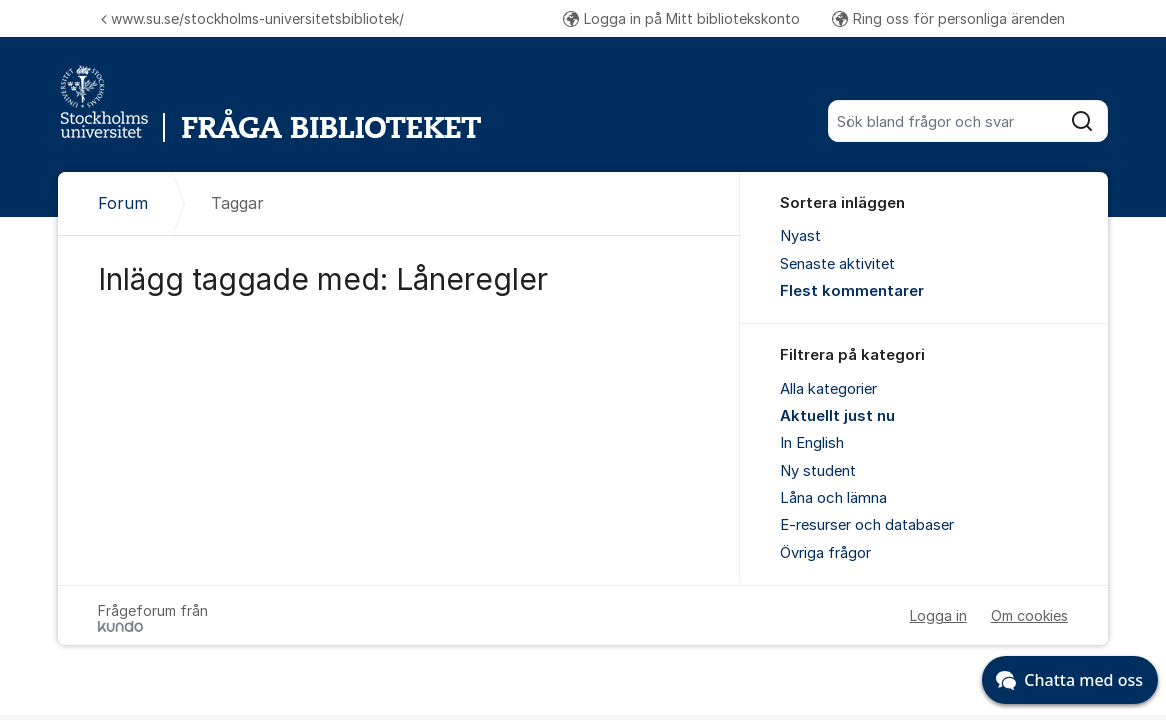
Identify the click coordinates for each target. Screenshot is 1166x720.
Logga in (938, 615)
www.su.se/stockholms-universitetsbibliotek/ (252, 18)
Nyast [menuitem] (800, 236)
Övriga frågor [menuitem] (825, 553)
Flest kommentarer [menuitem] (852, 291)
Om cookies (1029, 615)
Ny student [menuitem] (818, 471)
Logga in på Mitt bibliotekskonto (681, 18)
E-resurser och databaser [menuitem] (867, 525)
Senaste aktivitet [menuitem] (837, 264)
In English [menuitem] (812, 443)
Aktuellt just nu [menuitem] (837, 416)
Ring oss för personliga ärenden (948, 18)
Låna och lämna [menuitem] (833, 498)
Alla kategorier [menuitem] (828, 389)
